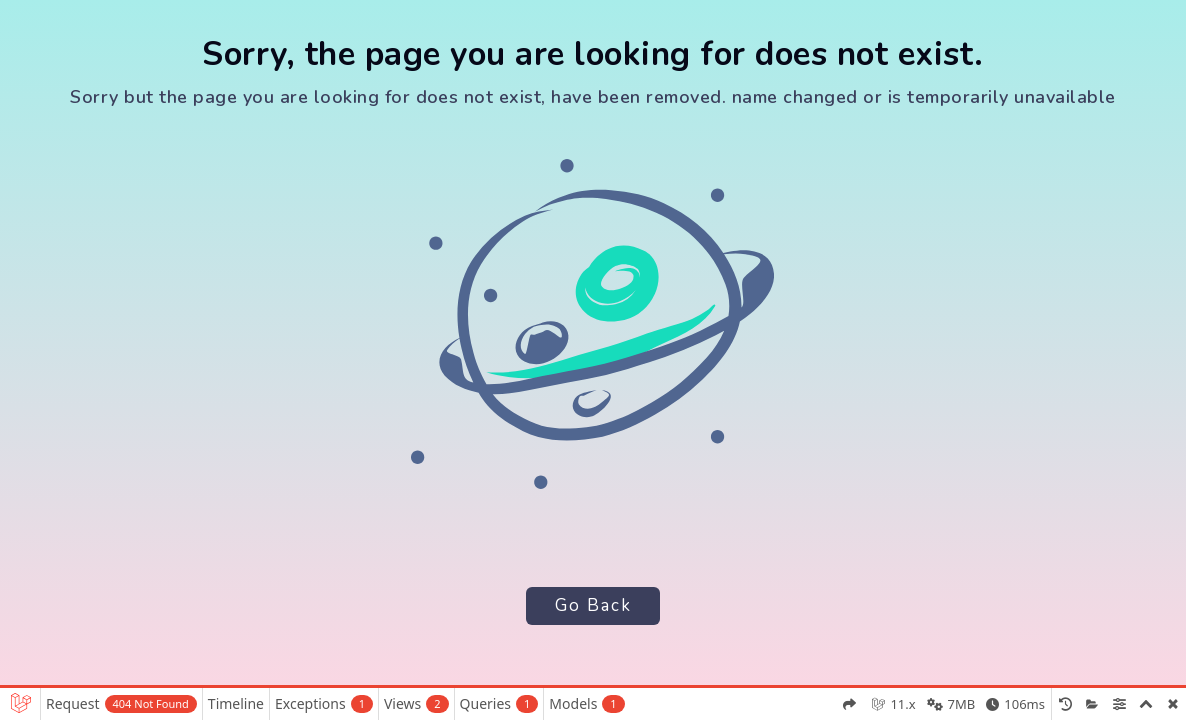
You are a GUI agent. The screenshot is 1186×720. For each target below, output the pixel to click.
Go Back (592, 605)
